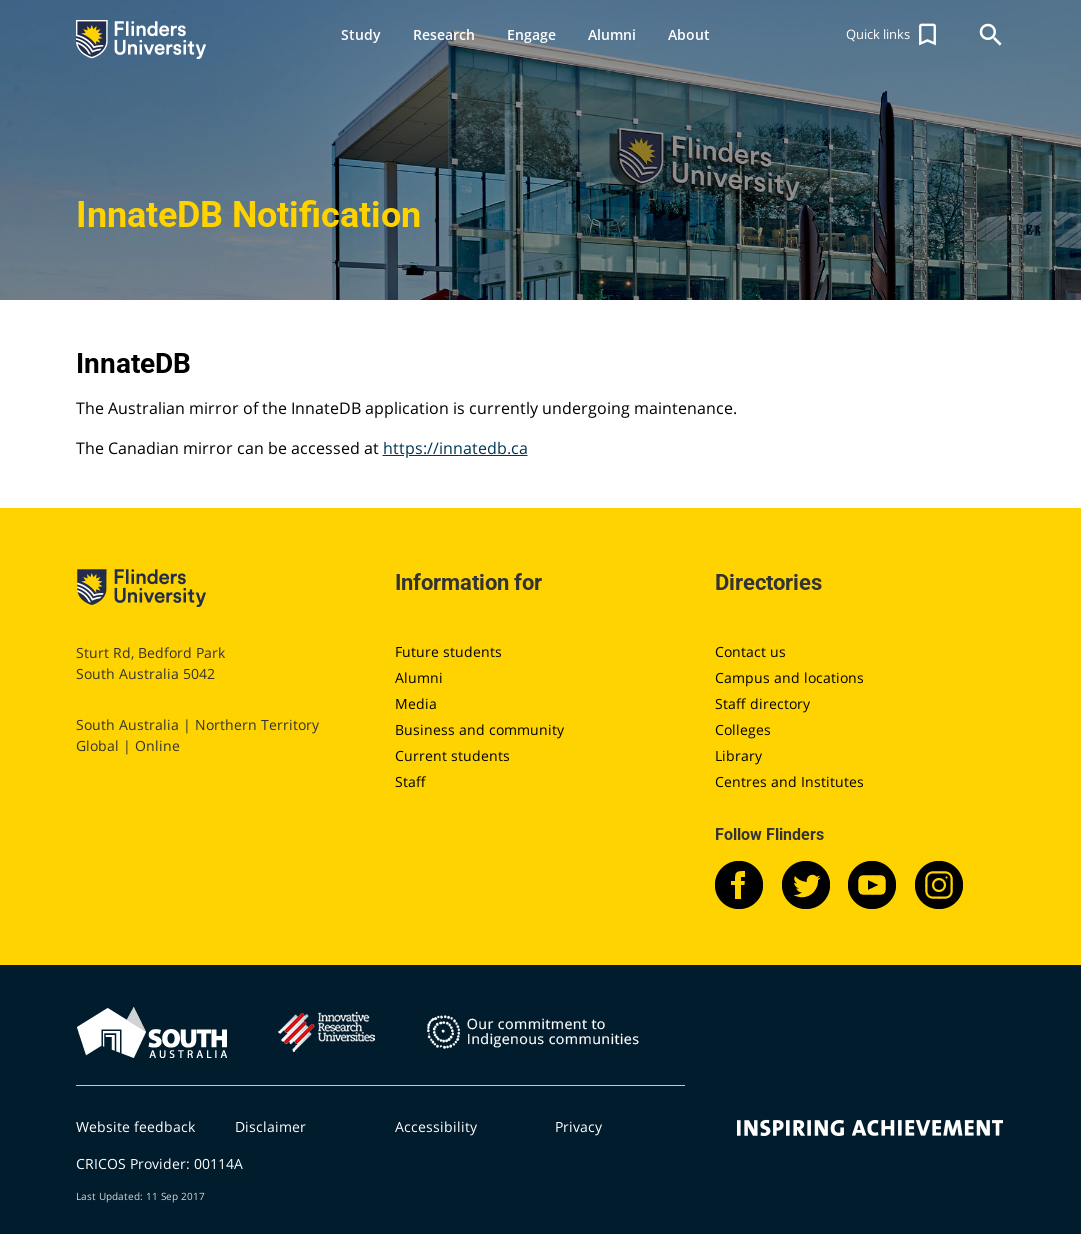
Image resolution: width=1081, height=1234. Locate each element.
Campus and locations (789, 677)
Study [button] (361, 34)
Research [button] (444, 34)
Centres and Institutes (789, 781)
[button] (894, 35)
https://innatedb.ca (455, 448)
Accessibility (436, 1126)
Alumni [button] (612, 34)
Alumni (419, 677)
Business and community (479, 729)
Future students (448, 651)
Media (416, 703)
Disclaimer (270, 1126)
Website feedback (135, 1126)
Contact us (750, 651)
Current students (452, 755)
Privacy (578, 1126)
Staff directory (762, 703)
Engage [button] (531, 34)
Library (738, 755)
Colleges (743, 729)
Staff (410, 781)
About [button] (689, 34)
